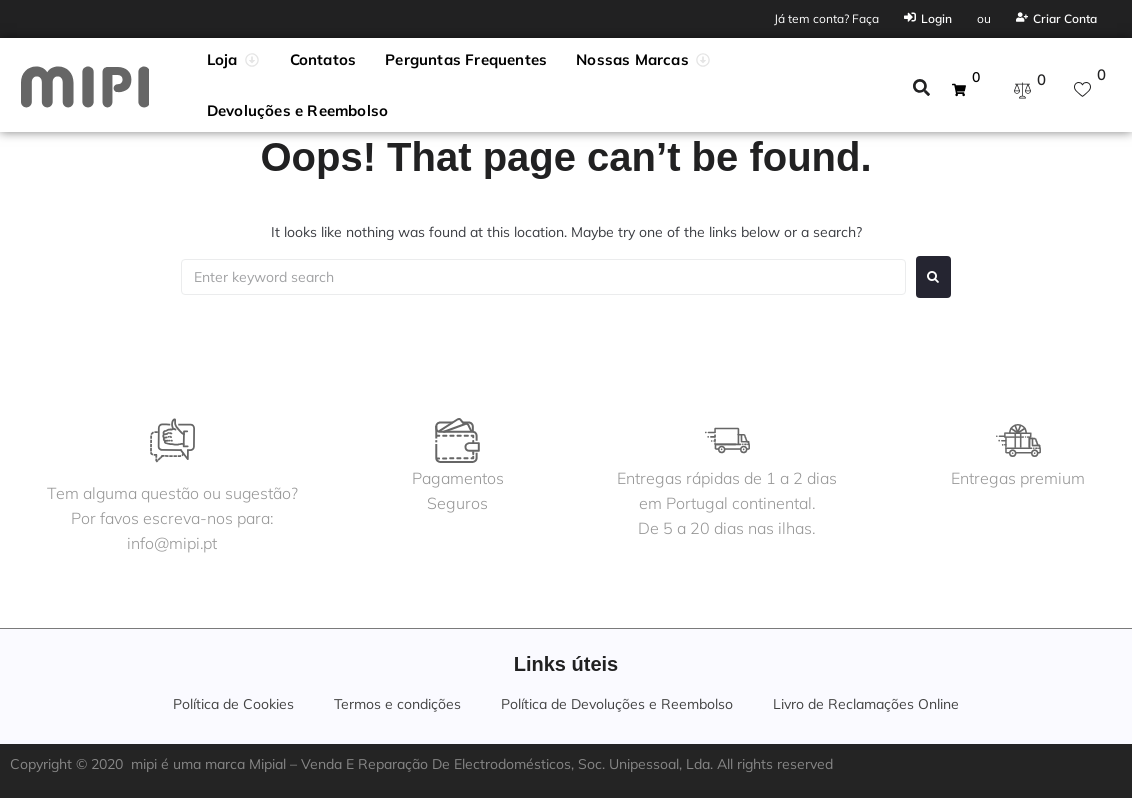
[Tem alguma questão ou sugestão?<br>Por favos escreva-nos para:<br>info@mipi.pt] (173, 440)
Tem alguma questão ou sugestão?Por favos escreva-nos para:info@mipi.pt (173, 518)
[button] (234, 60)
